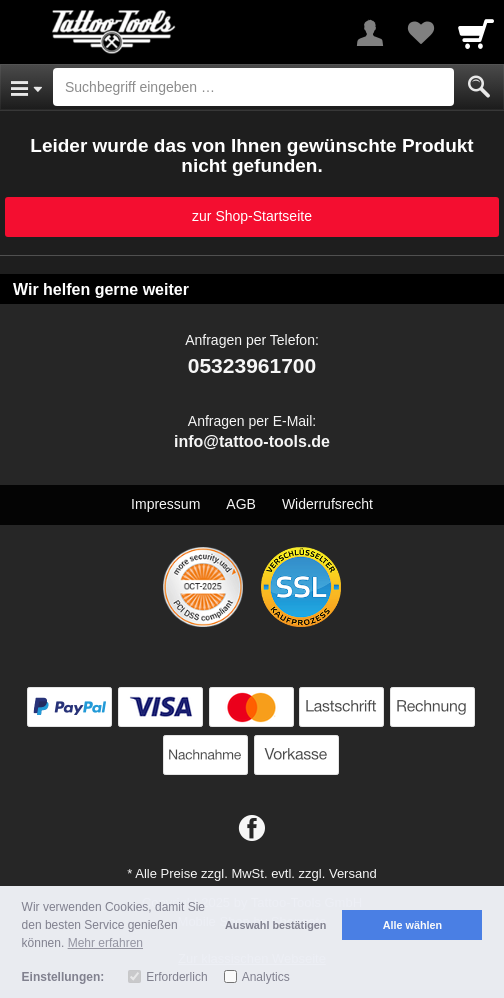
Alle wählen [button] (412, 925)
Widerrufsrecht (327, 504)
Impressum (165, 504)
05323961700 (252, 365)
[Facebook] (252, 829)
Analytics (266, 977)
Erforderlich (176, 977)
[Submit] (479, 87)
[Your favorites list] (420, 33)
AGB (241, 504)
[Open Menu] (26, 87)
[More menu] (370, 33)
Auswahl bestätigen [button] (275, 925)
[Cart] (476, 33)
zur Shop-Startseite (252, 216)
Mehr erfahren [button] (105, 943)
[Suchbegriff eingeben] (253, 87)
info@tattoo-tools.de (252, 441)
